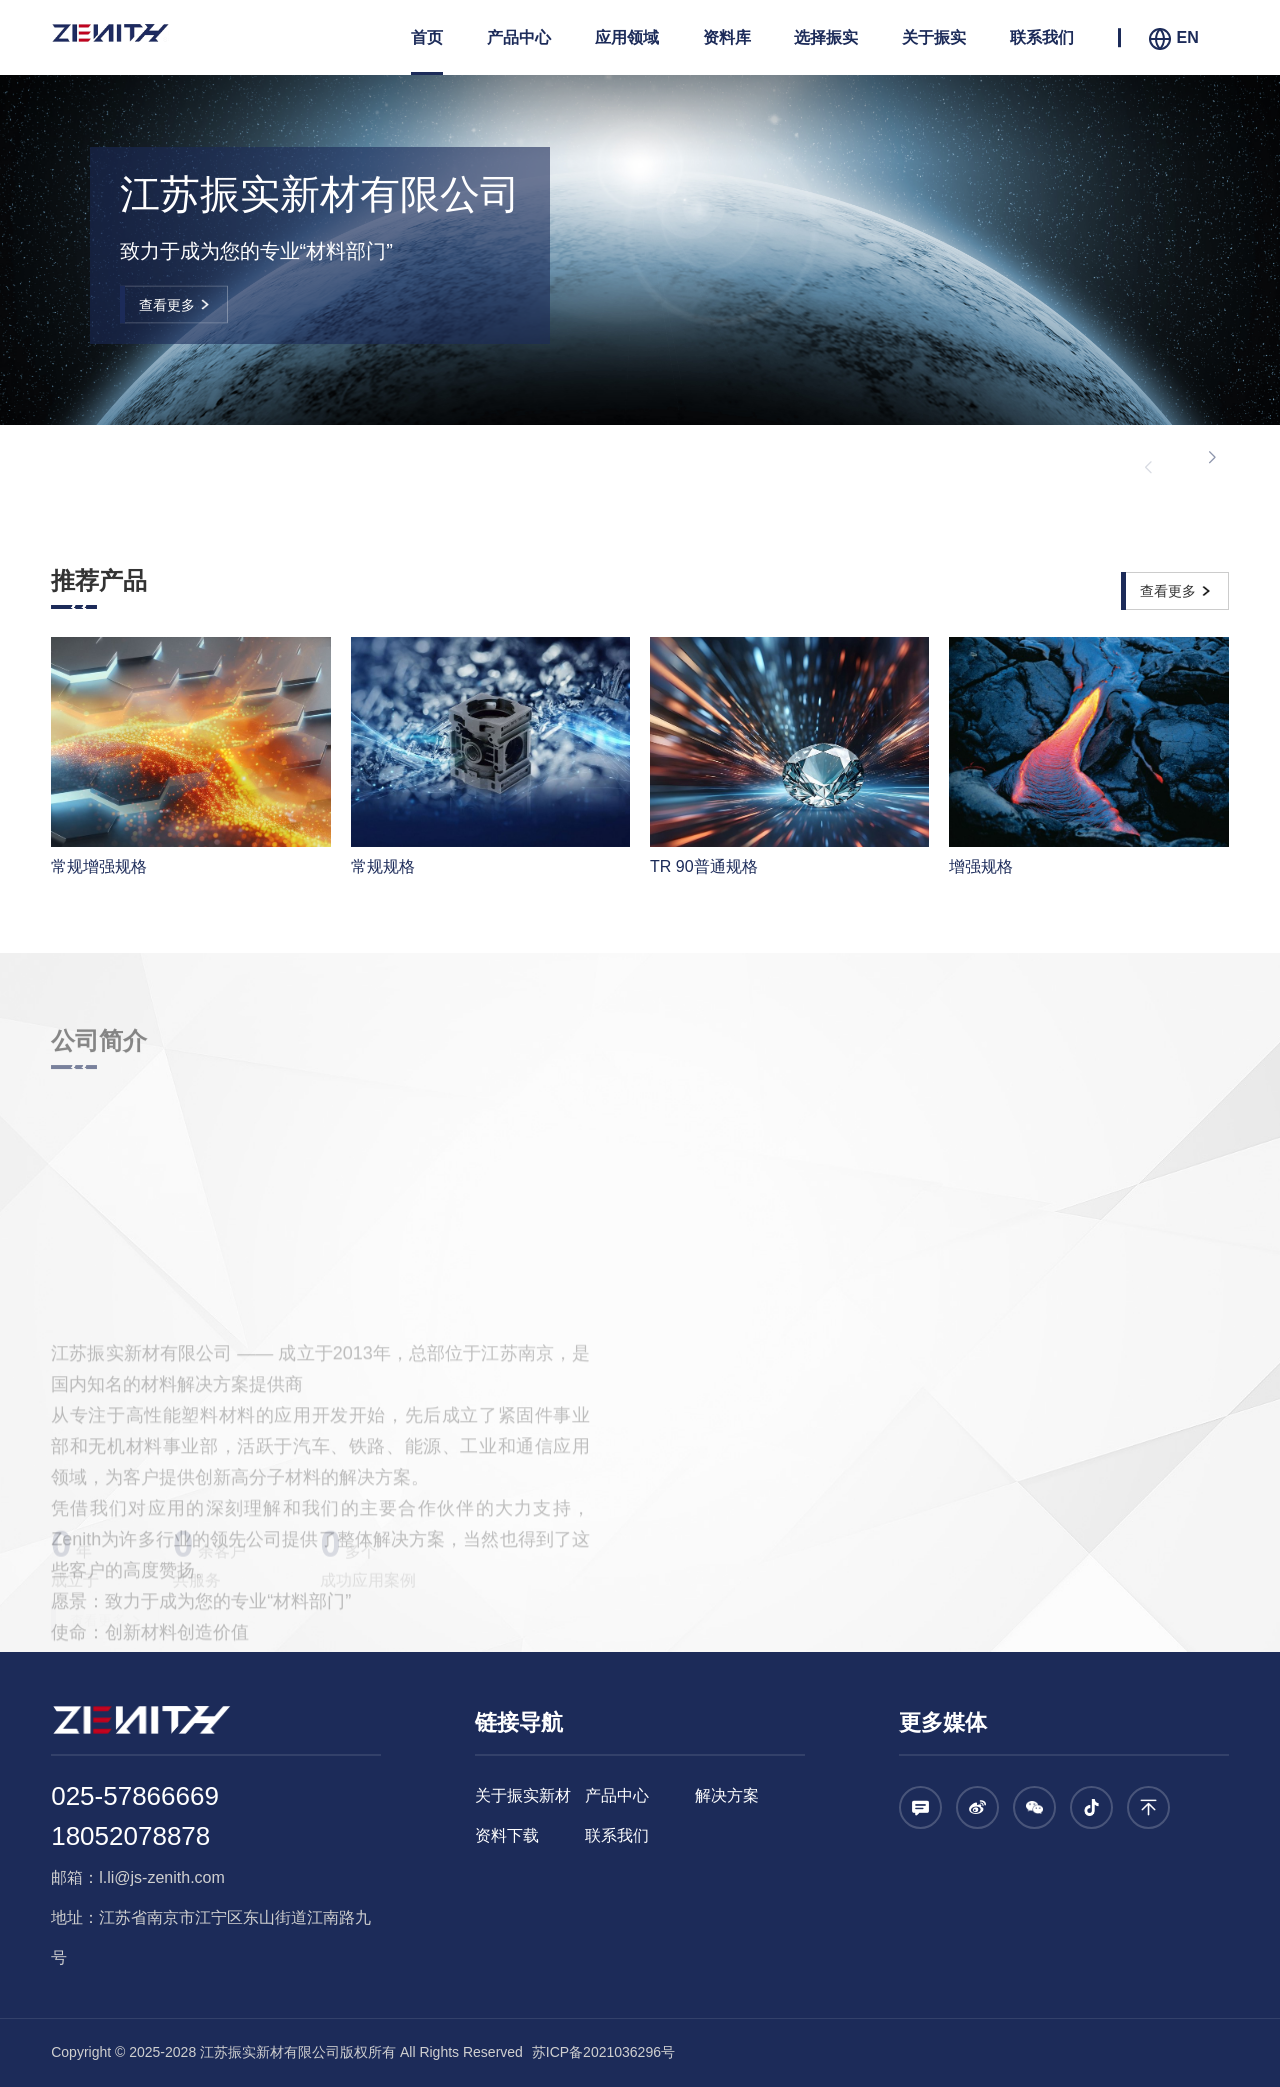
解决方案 (727, 1795)
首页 (427, 37)
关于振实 (934, 37)
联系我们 (1042, 37)
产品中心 (519, 37)
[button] (1212, 458)
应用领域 (627, 37)
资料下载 (507, 1835)
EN (1173, 39)
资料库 (727, 37)
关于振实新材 (523, 1795)
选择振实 (826, 37)
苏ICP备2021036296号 (601, 2052)
